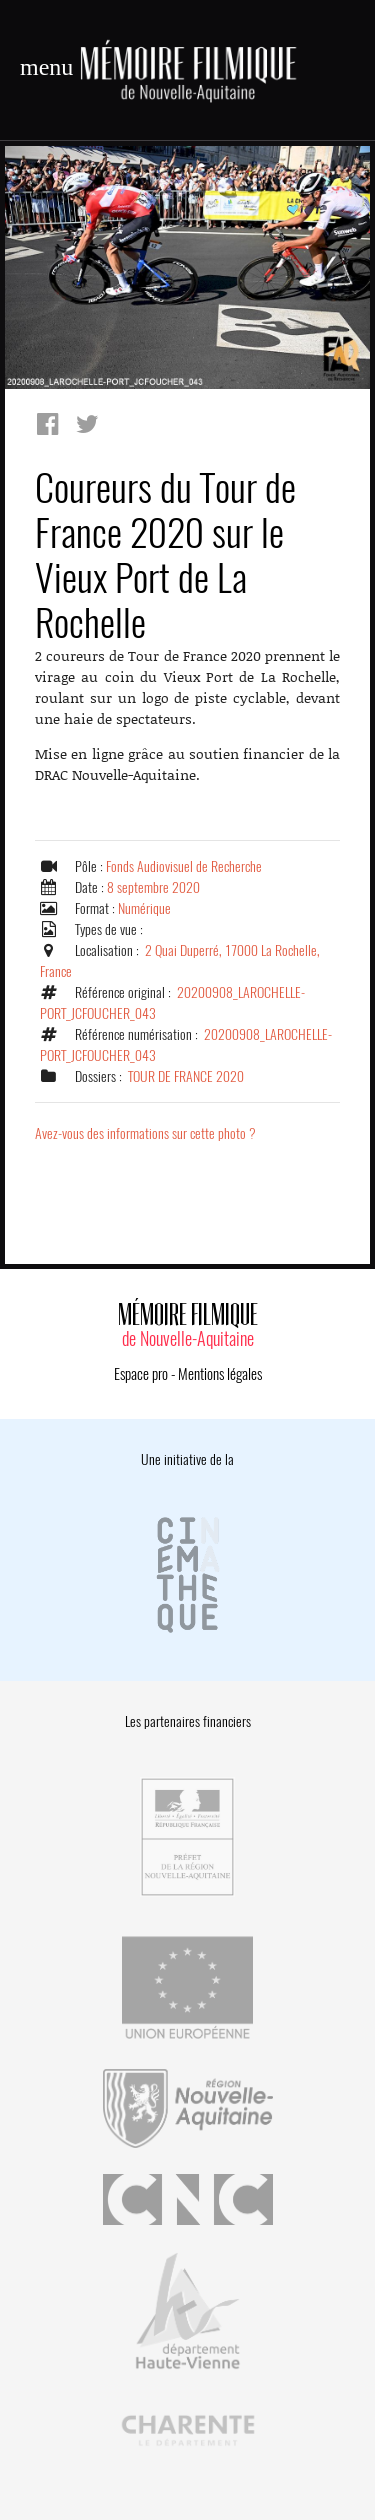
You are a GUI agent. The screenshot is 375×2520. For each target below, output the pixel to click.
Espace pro (141, 1374)
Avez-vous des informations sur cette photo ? (145, 1133)
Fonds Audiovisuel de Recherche (184, 866)
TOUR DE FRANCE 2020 (186, 1076)
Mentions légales (220, 1374)
